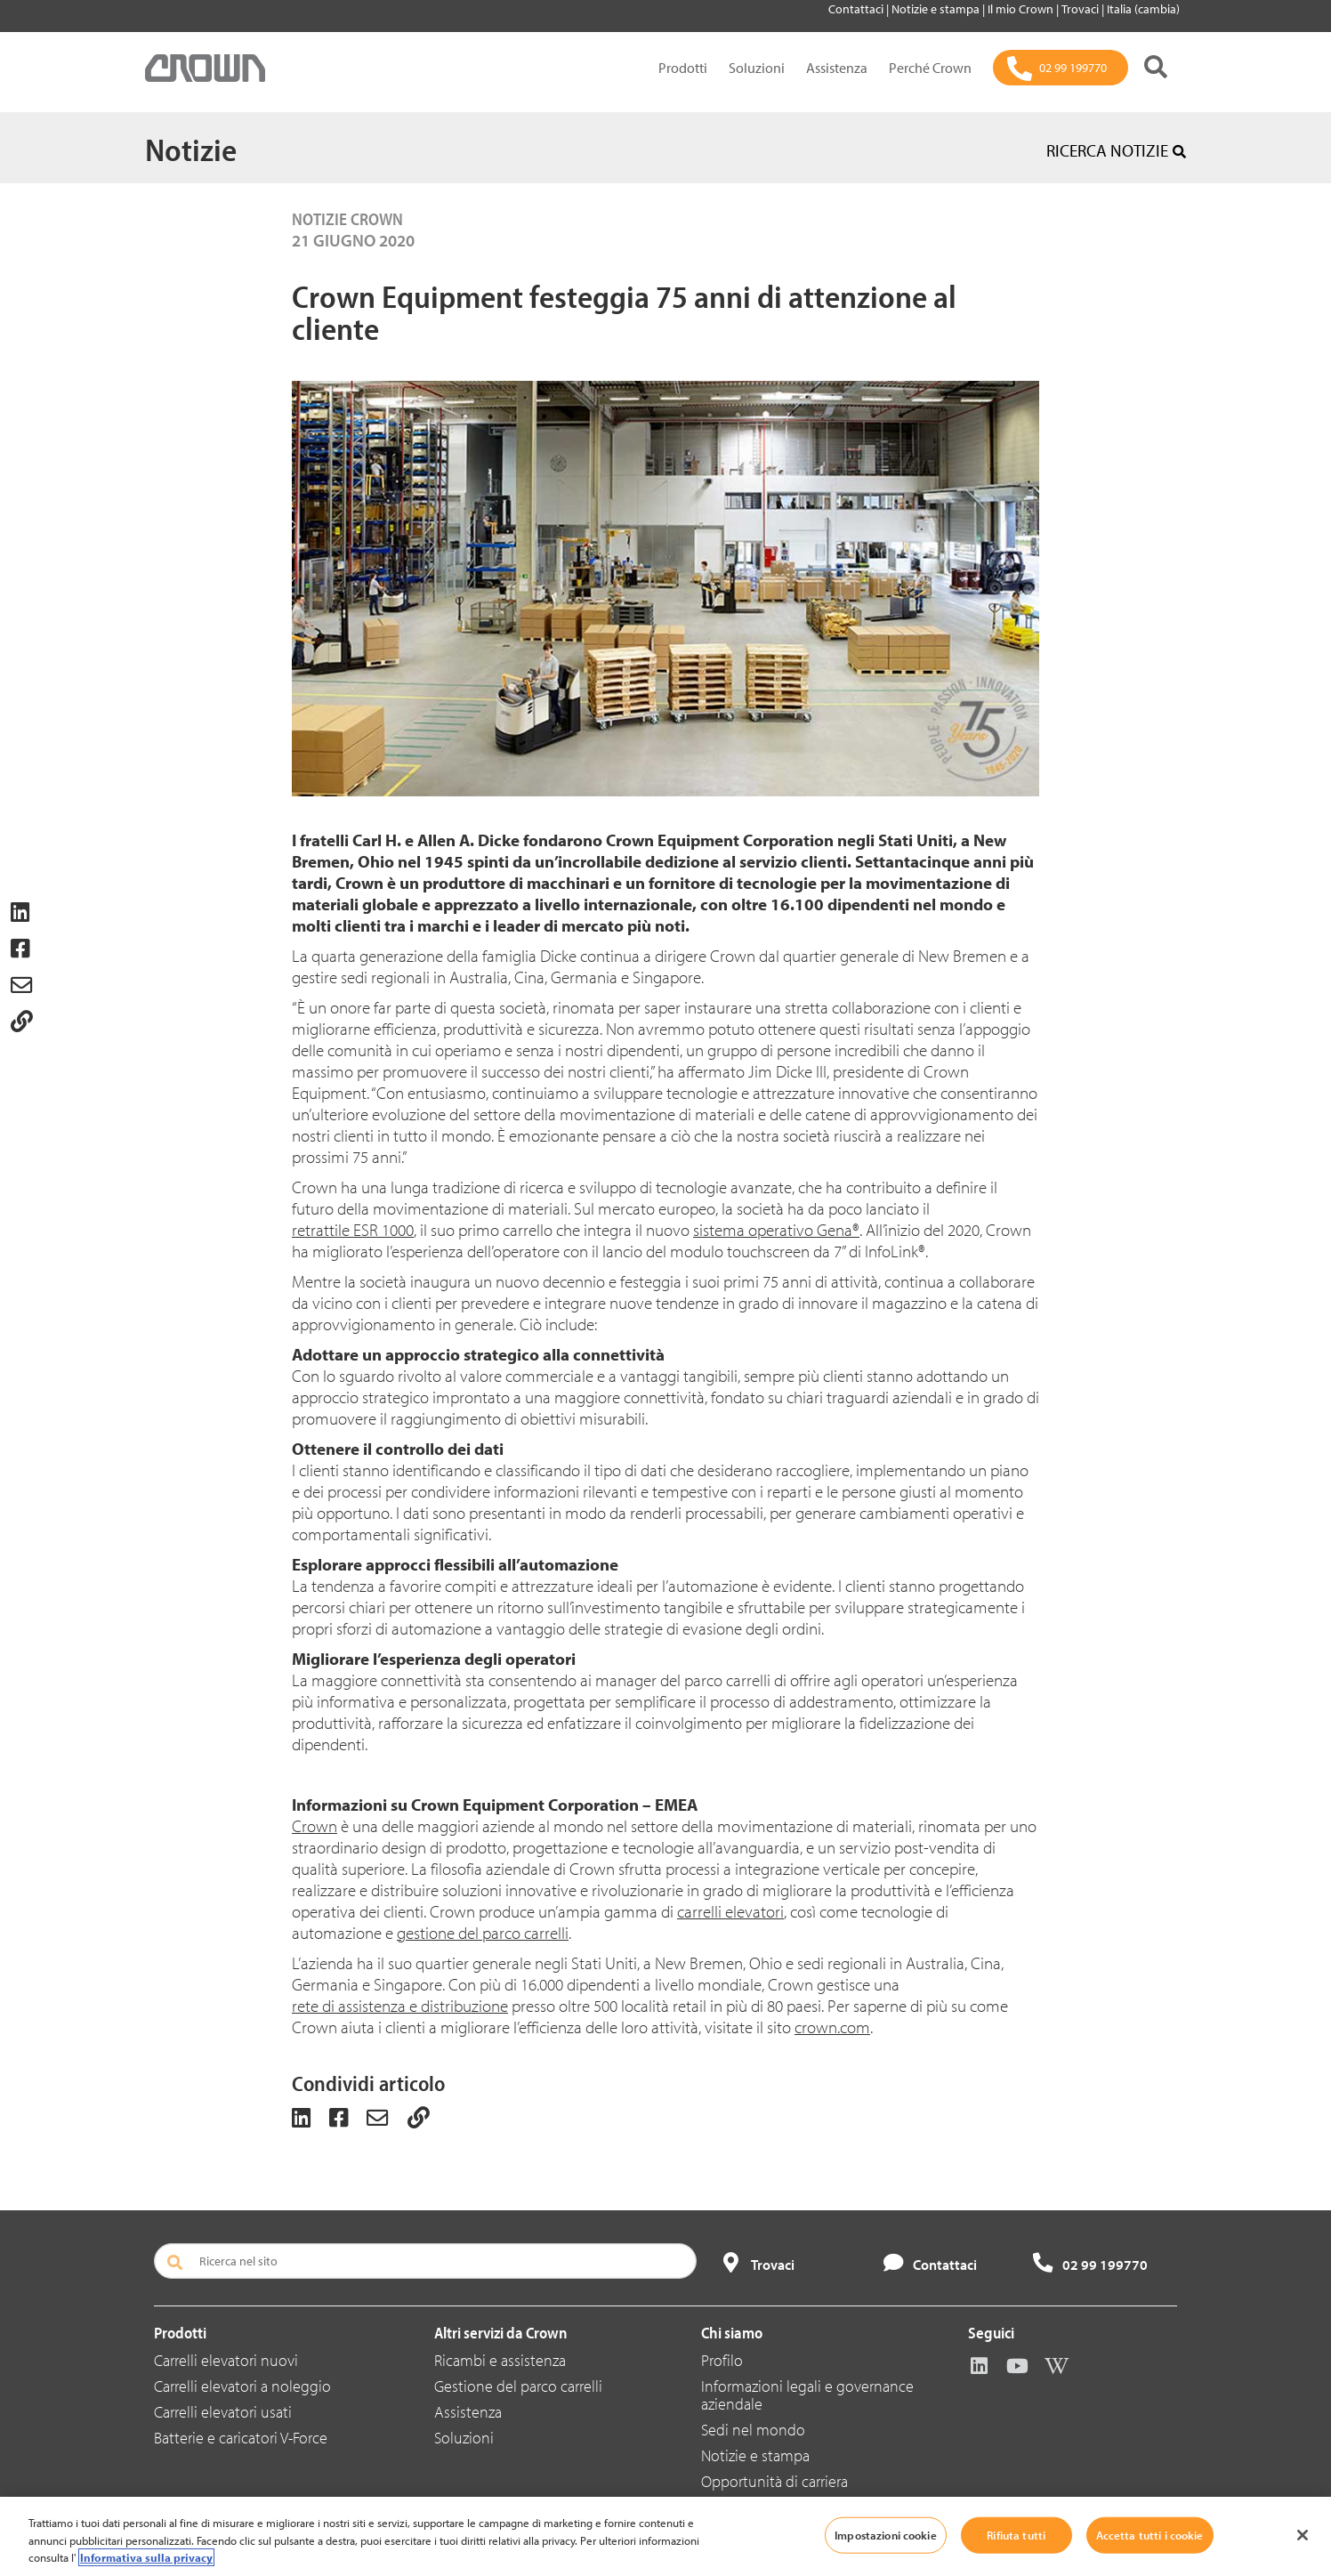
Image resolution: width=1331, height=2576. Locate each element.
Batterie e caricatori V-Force (240, 2437)
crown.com (832, 2027)
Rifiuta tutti (1016, 2534)
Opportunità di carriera (774, 2481)
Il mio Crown (1022, 9)
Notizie (191, 148)
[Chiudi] (1302, 2535)
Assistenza (836, 68)
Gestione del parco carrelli (518, 2386)
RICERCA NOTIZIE (1116, 150)
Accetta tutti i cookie (1150, 2534)
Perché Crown (930, 68)
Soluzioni (757, 68)
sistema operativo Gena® (776, 1229)
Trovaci (1081, 9)
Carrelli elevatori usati (223, 2412)
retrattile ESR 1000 (353, 1229)
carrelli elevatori (730, 1911)
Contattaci (857, 9)
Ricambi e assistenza (500, 2360)
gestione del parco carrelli (483, 1932)
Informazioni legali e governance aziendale (807, 2395)
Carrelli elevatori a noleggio (242, 2386)
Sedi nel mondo (753, 2429)
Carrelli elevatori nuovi (226, 2360)
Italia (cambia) (1143, 9)
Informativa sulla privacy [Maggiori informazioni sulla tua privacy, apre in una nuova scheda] (146, 2557)
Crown (314, 1826)
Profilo (722, 2360)
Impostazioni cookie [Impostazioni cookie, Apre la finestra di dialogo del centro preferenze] (885, 2534)
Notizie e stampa (936, 9)
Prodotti (682, 68)
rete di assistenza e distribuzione (400, 2005)
